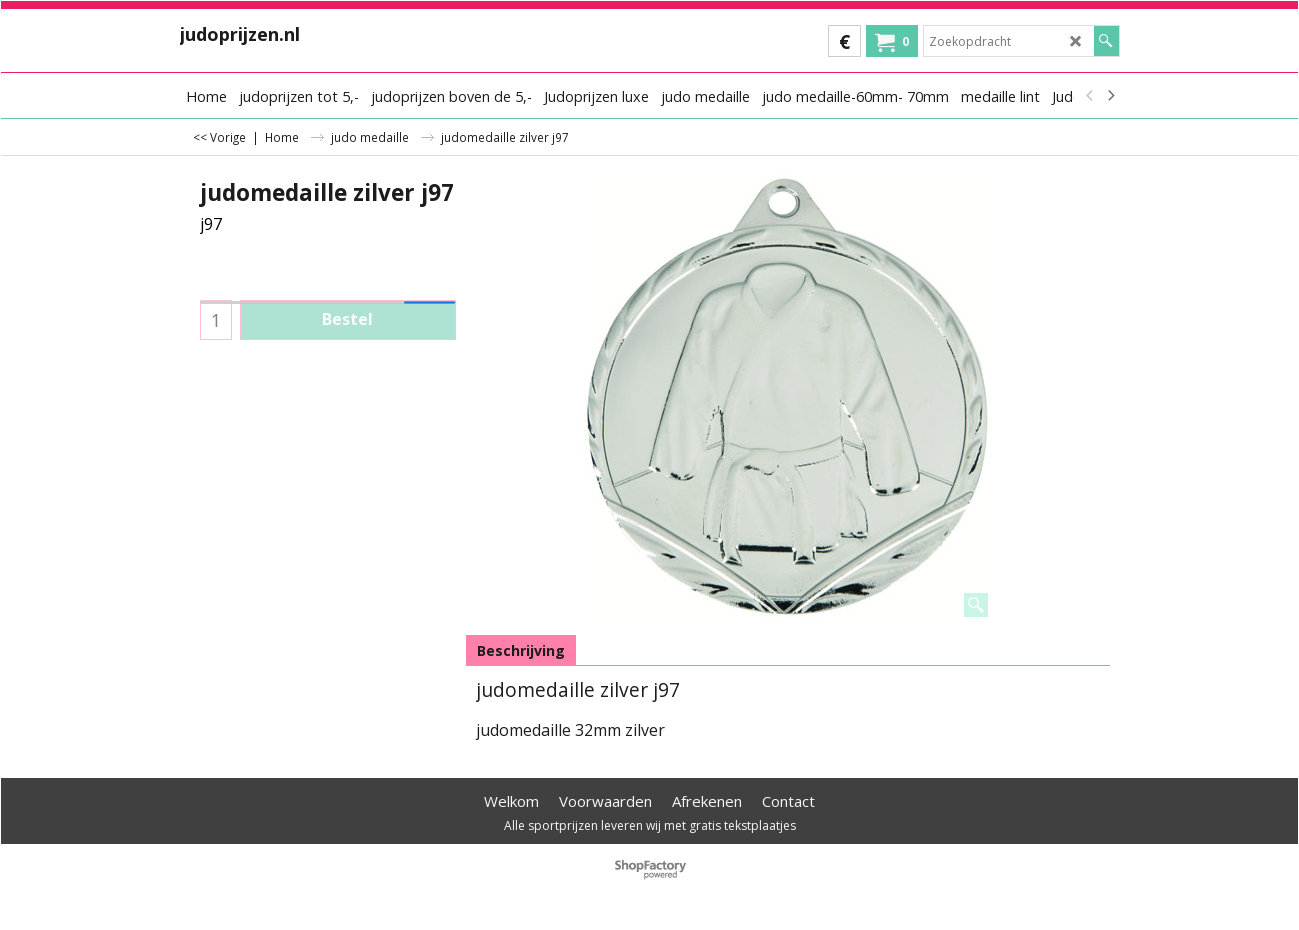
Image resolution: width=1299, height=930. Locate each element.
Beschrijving (521, 650)
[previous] (1091, 96)
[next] (1111, 96)
